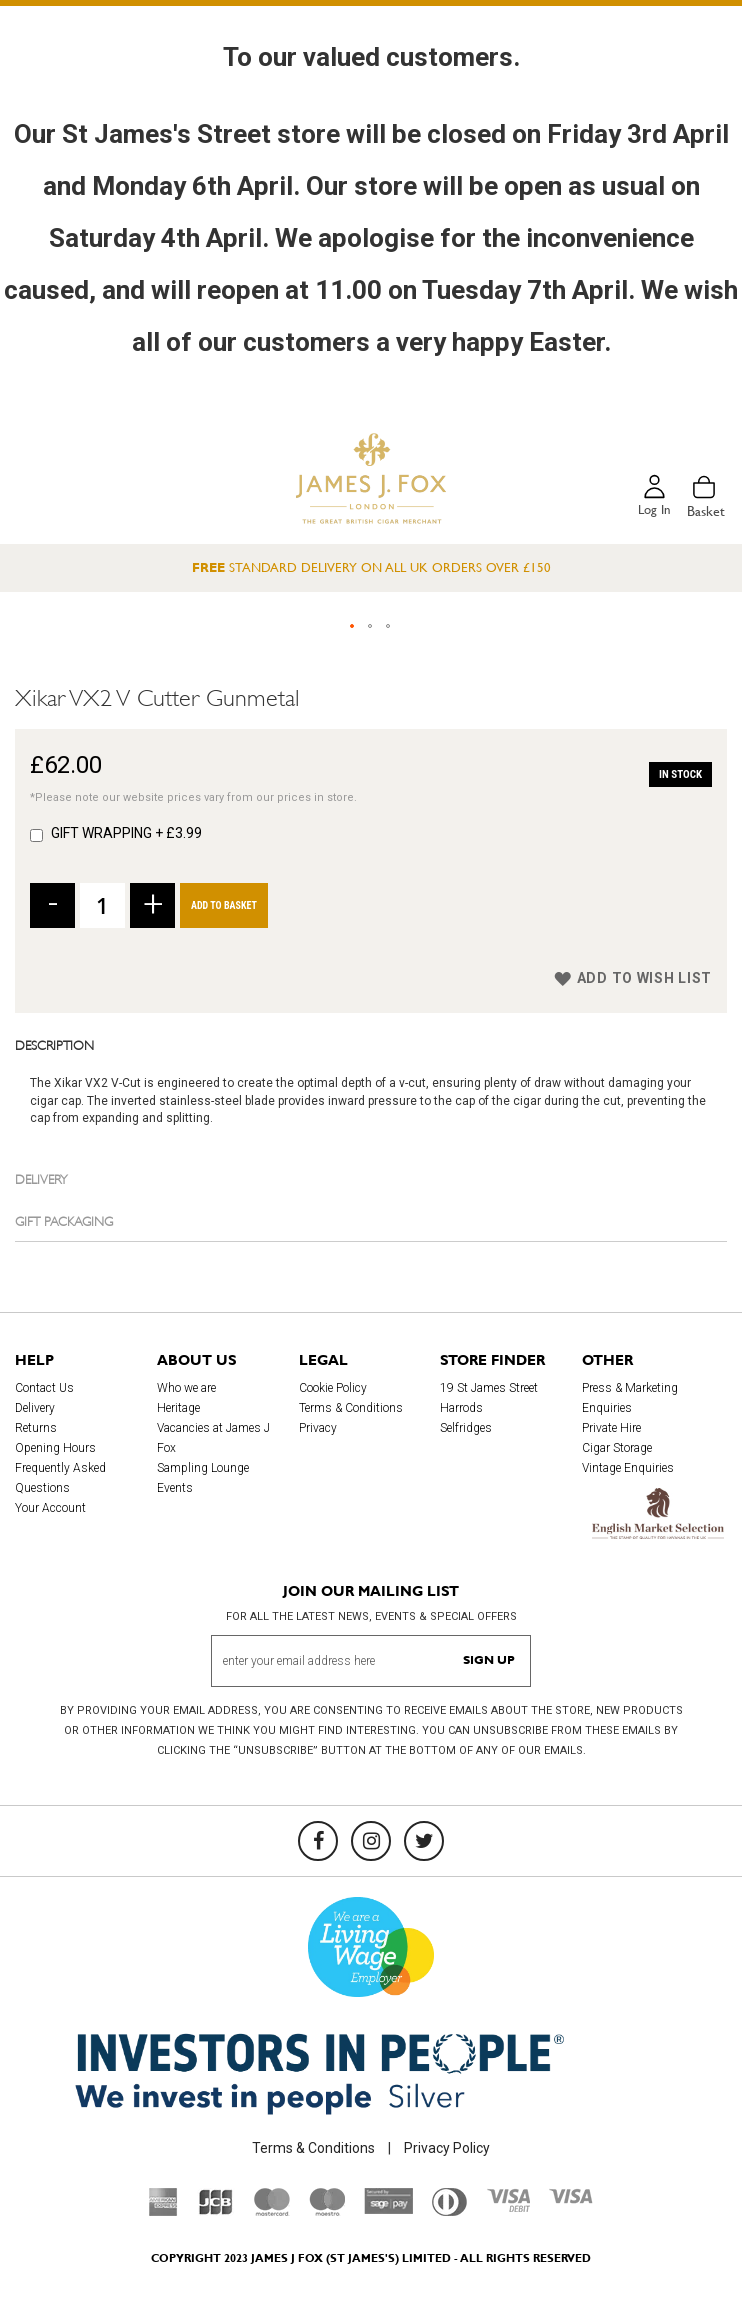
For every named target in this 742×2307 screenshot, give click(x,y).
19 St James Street (489, 1389)
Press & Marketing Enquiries (630, 1399)
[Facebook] (318, 1841)
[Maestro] (327, 2211)
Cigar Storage (617, 1449)
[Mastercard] (272, 2211)
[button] (353, 627)
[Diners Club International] (449, 2211)
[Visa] (571, 2199)
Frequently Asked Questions (60, 1479)
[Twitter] (424, 1841)
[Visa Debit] (508, 2207)
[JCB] (216, 2211)
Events (175, 1489)
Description (54, 1044)
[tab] (371, 1044)
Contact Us (44, 1389)
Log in (653, 511)
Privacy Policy (447, 2148)
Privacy (318, 1429)
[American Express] (163, 2211)
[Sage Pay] (388, 2210)
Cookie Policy (333, 1389)
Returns (36, 1429)
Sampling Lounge (203, 1469)
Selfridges (466, 1429)
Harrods (461, 1409)
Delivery (41, 1178)
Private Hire (611, 1429)
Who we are (186, 1389)
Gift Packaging (64, 1220)
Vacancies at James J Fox (213, 1439)
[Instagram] (371, 1841)
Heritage (178, 1409)
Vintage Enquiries (628, 1469)
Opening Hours (55, 1449)
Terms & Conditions (351, 1409)
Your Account (50, 1509)
